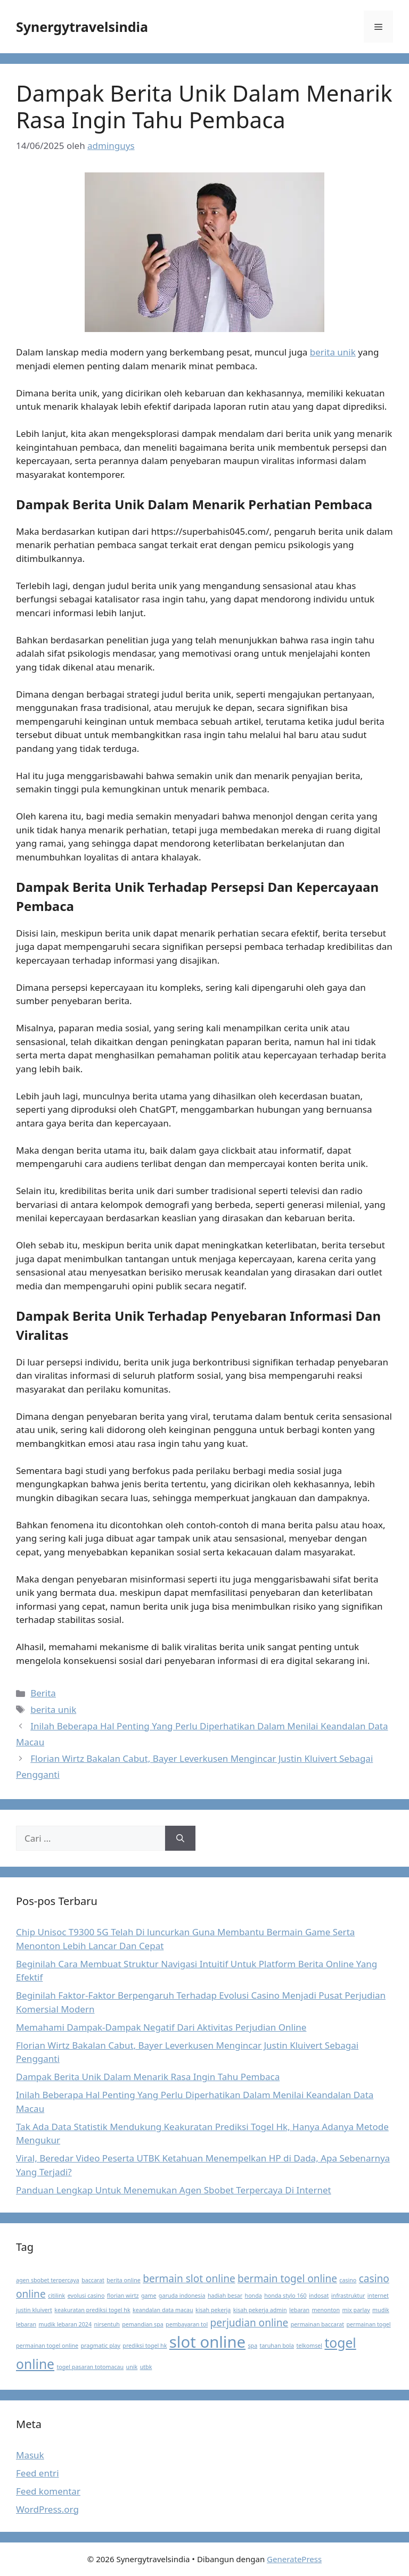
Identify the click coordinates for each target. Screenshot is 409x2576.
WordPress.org (47, 2509)
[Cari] (180, 1838)
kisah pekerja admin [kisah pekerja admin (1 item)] (260, 2310)
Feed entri (37, 2473)
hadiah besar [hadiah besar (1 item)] (225, 2295)
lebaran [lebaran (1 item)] (299, 2310)
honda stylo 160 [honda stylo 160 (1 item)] (285, 2295)
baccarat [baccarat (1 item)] (92, 2280)
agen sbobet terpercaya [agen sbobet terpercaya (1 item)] (47, 2280)
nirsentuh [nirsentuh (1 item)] (106, 2324)
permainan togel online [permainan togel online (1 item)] (47, 2345)
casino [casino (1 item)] (347, 2280)
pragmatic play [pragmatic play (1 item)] (100, 2345)
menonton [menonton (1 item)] (326, 2310)
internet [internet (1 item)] (378, 2295)
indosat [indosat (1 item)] (319, 2295)
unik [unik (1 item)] (132, 2367)
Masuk (30, 2455)
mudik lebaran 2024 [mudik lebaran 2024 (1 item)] (65, 2324)
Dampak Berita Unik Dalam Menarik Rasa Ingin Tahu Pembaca (148, 2076)
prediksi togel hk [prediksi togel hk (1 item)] (144, 2345)
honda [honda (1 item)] (253, 2295)
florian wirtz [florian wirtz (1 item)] (123, 2295)
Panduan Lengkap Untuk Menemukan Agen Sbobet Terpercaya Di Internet (173, 2190)
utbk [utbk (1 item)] (146, 2367)
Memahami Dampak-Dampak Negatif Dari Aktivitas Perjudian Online (161, 2027)
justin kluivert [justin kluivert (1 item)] (34, 2310)
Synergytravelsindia (82, 27)
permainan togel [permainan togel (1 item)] (368, 2324)
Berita (43, 1693)
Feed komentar (48, 2491)
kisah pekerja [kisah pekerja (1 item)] (213, 2310)
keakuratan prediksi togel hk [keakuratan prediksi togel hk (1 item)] (92, 2310)
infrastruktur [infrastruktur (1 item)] (348, 2295)
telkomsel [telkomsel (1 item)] (309, 2345)
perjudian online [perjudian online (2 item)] (249, 2323)
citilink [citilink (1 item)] (56, 2295)
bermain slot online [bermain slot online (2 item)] (189, 2278)
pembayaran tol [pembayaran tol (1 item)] (187, 2324)
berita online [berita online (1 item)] (123, 2280)
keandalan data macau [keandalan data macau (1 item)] (163, 2310)
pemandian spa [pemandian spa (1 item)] (142, 2324)
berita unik (333, 352)
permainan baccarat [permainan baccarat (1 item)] (317, 2324)
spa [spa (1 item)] (252, 2345)
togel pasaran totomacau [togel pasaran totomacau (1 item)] (90, 2367)
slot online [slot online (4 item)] (207, 2342)
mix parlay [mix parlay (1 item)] (356, 2310)
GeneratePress (294, 2559)
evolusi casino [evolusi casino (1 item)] (86, 2295)
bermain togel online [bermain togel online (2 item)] (287, 2278)
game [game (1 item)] (149, 2295)
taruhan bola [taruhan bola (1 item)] (277, 2345)
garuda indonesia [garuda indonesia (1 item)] (182, 2295)
